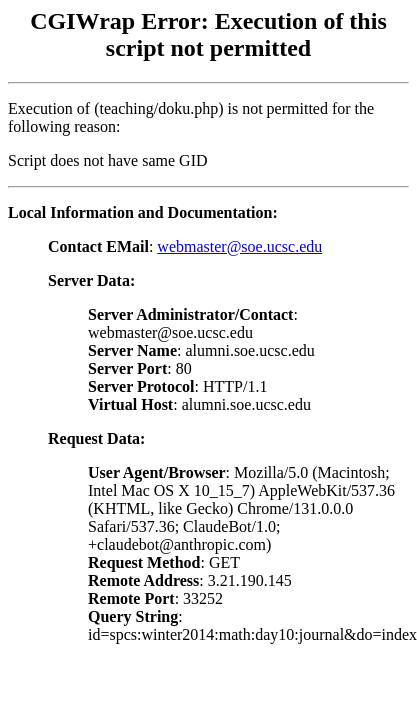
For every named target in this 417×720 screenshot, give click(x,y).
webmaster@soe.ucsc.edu (239, 246)
